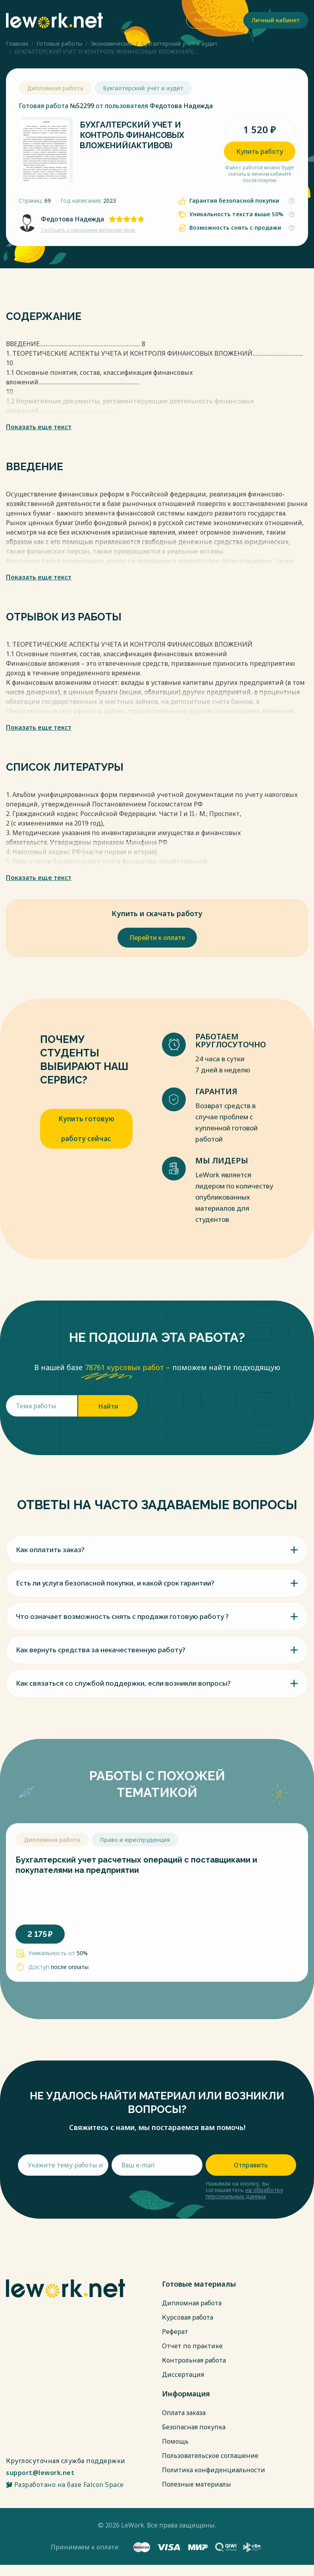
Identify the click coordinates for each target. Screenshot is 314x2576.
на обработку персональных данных (244, 2193)
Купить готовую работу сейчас (86, 1128)
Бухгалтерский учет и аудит (179, 43)
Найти (108, 1406)
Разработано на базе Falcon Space (65, 2484)
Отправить (251, 2165)
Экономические (112, 43)
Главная (17, 43)
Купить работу (259, 151)
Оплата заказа (184, 2412)
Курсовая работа (187, 2317)
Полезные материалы (196, 2484)
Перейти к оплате (157, 937)
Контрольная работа (194, 2360)
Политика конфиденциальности (213, 2470)
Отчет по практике (192, 2345)
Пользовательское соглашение (210, 2455)
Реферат (175, 2331)
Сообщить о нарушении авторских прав (88, 230)
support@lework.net (40, 2472)
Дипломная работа (192, 2303)
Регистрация (212, 20)
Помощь (175, 2441)
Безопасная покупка (193, 2427)
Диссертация (183, 2374)
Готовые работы (59, 43)
